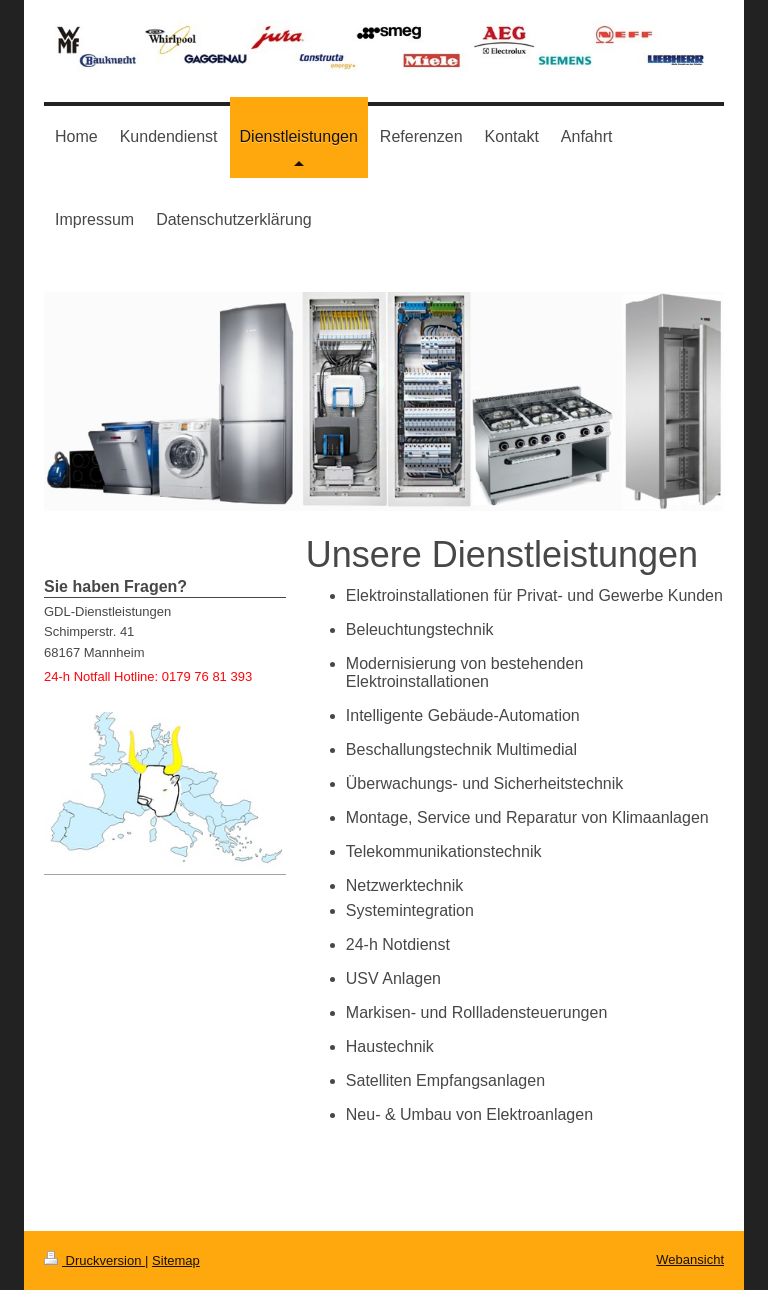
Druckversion (94, 1260)
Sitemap (176, 1260)
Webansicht (690, 1259)
